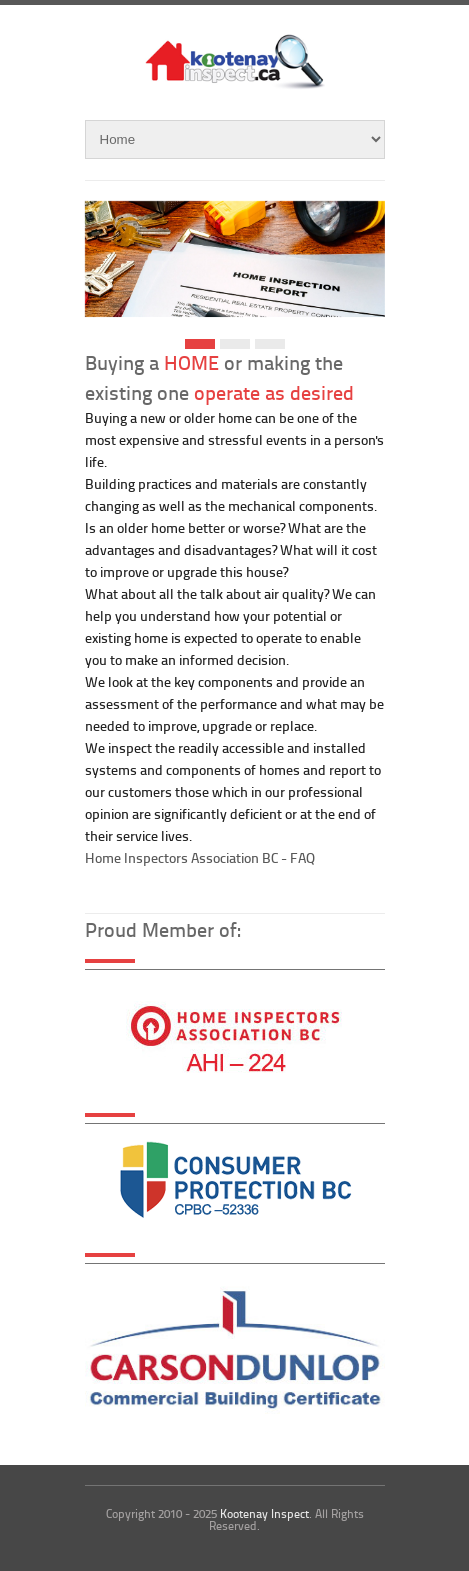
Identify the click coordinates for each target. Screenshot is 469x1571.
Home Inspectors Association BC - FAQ (200, 857)
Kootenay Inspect (264, 1513)
